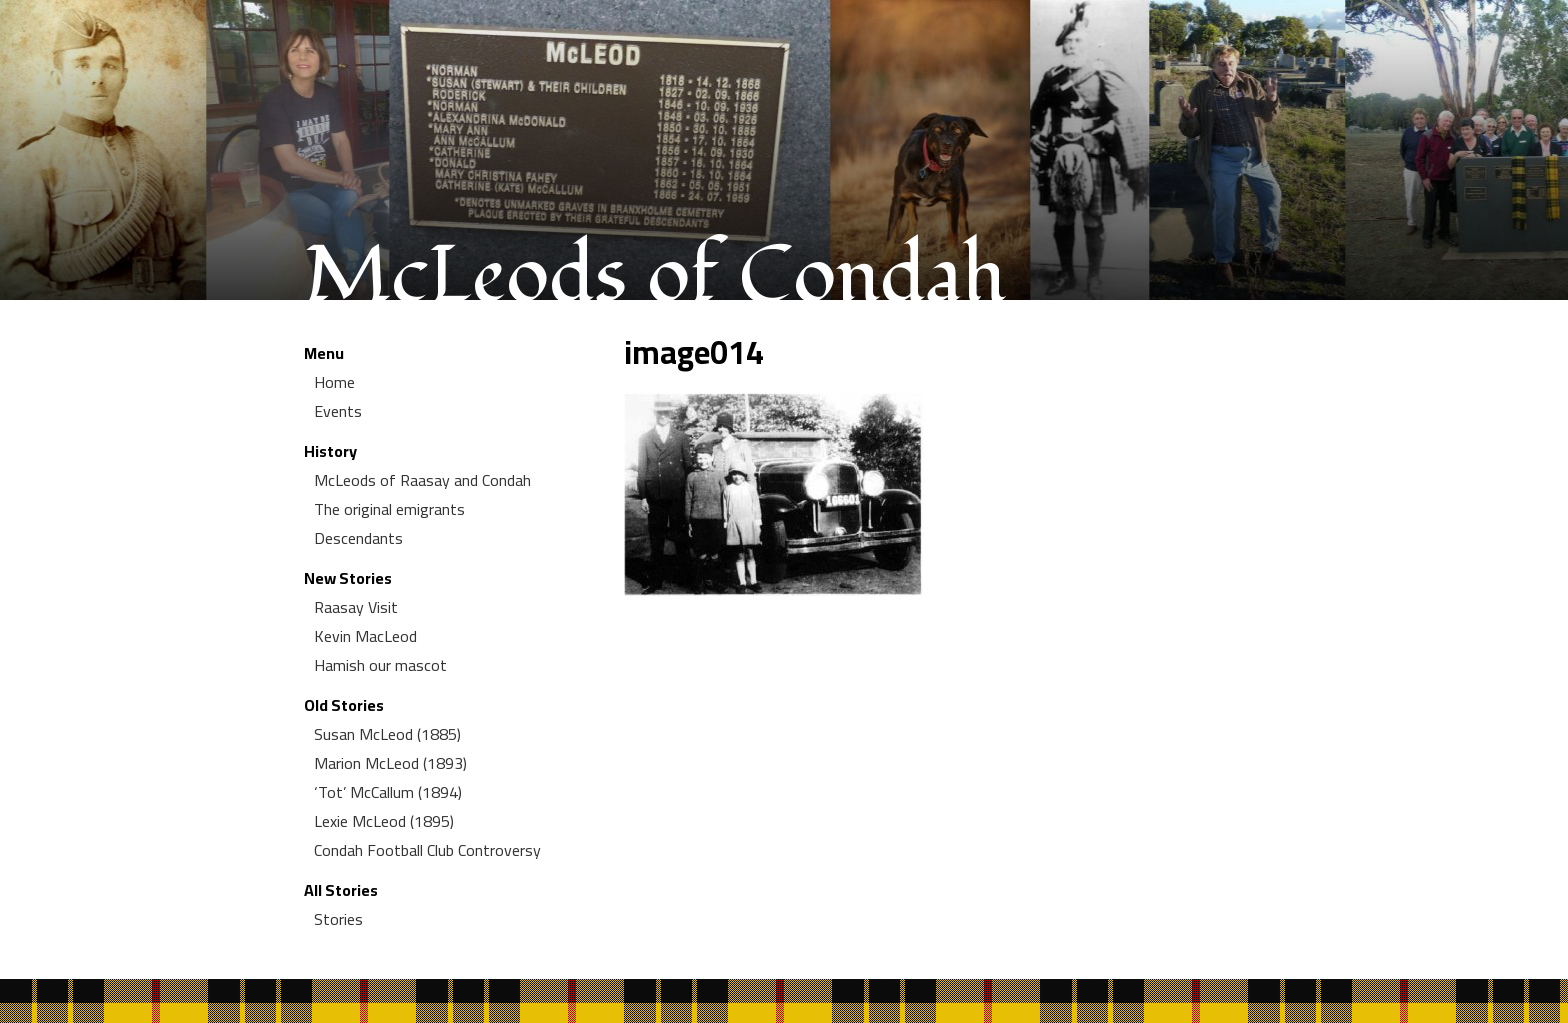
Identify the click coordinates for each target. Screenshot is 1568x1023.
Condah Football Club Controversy (427, 850)
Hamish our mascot (380, 665)
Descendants (358, 538)
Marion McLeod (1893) (390, 763)
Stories (338, 919)
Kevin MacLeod (365, 636)
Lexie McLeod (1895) (384, 821)
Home (334, 382)
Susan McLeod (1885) (387, 734)
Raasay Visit (356, 607)
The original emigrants (389, 509)
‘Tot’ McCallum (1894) (388, 792)
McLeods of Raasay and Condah (422, 480)
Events (338, 411)
